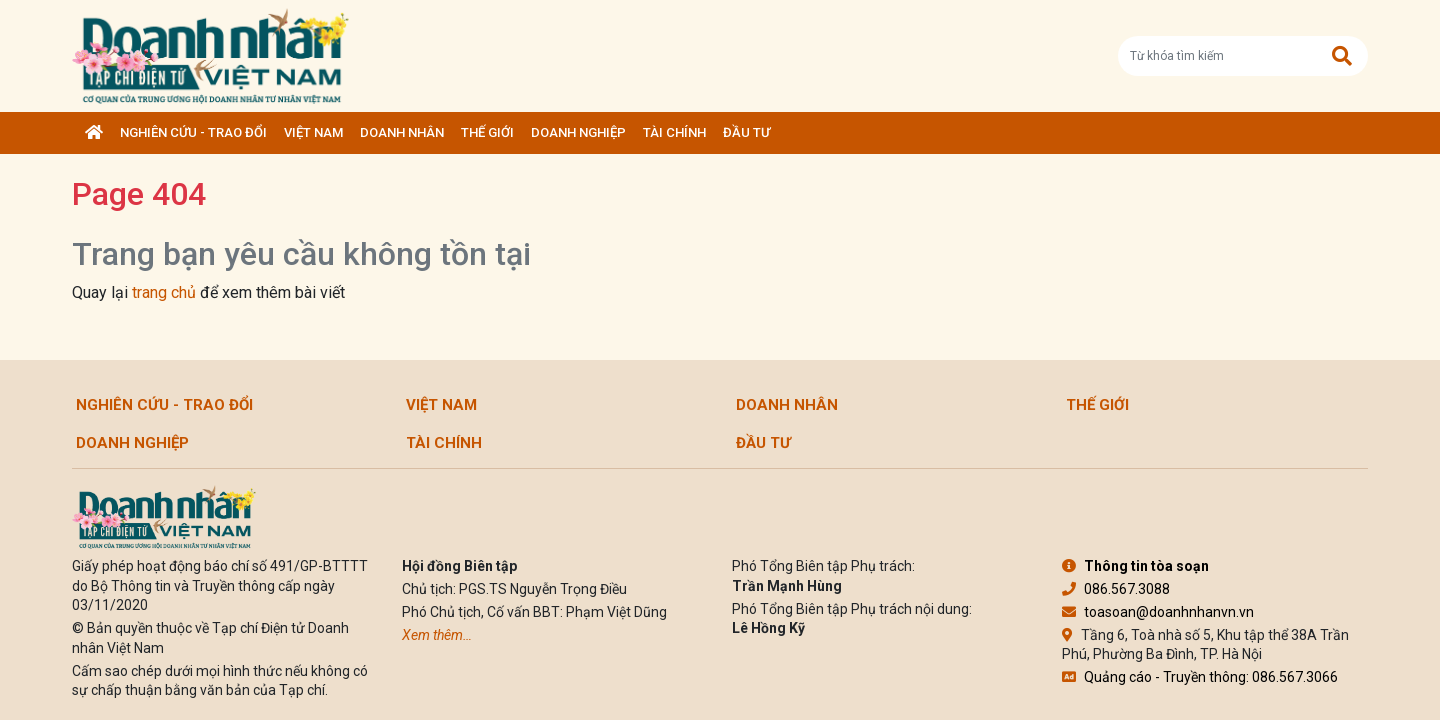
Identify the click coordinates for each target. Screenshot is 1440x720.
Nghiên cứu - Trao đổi (193, 132)
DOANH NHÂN (402, 132)
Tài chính (674, 132)
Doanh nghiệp (578, 132)
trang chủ (164, 292)
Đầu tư (746, 132)
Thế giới (487, 132)
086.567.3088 (1116, 589)
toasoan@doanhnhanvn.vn (1158, 612)
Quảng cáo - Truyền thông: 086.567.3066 (1200, 677)
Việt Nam (313, 132)
